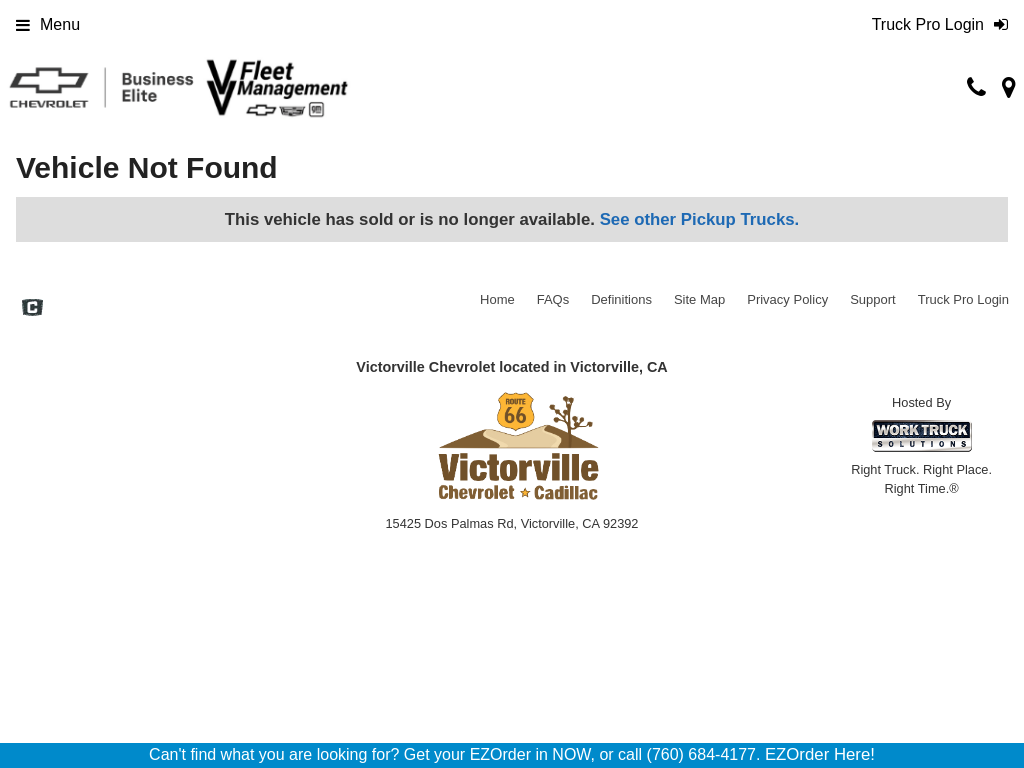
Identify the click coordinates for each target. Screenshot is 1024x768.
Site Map (699, 299)
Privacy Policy (787, 299)
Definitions (621, 299)
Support (873, 299)
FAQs (553, 299)
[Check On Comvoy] (32, 310)
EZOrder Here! (820, 754)
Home (497, 299)
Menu (48, 24)
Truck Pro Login (963, 299)
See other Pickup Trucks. (700, 219)
